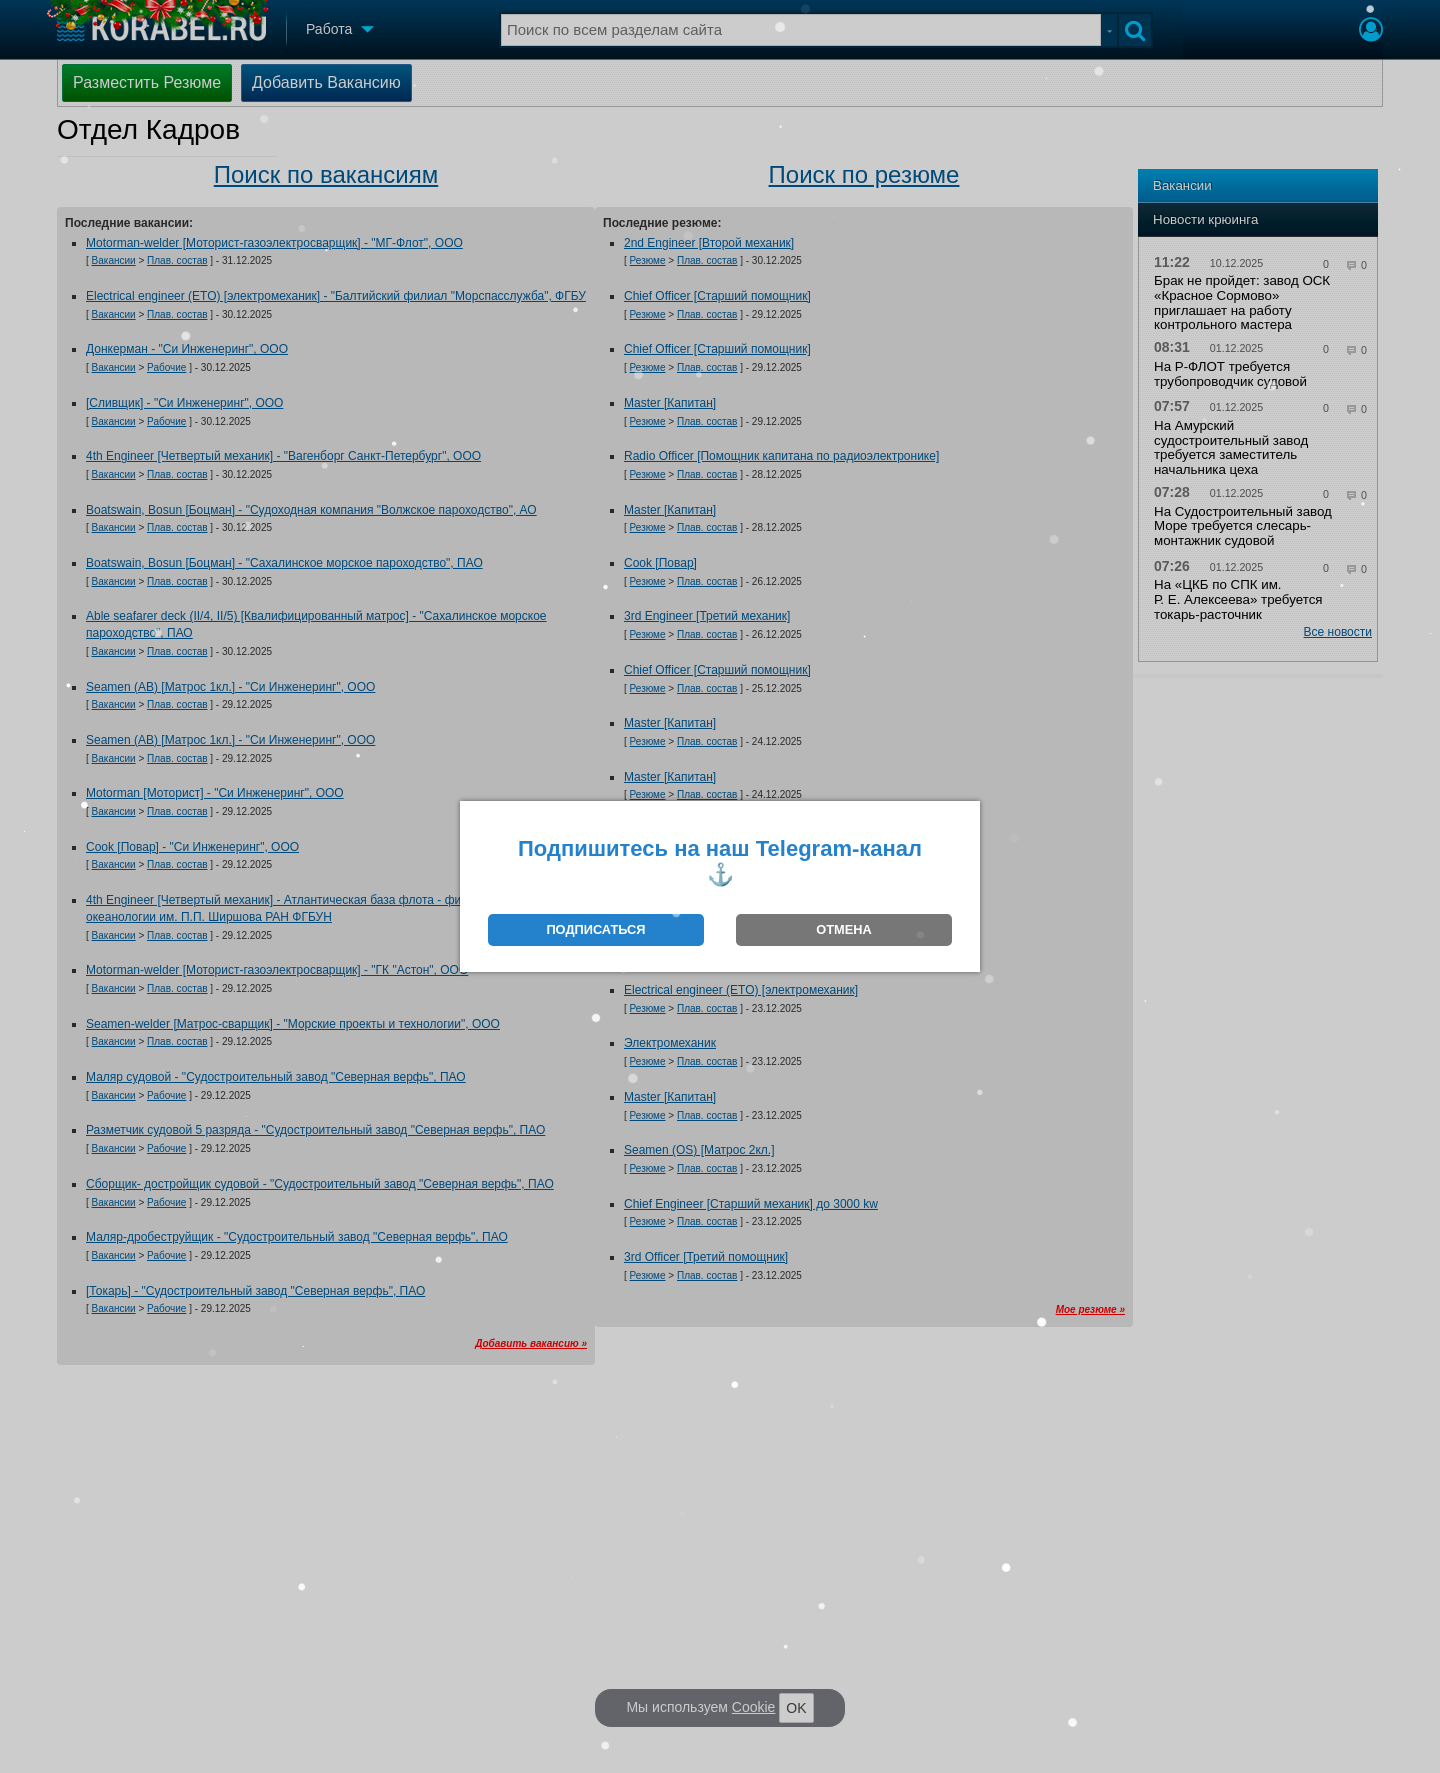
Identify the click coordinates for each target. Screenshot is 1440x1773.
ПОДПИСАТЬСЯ (595, 929)
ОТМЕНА (843, 929)
